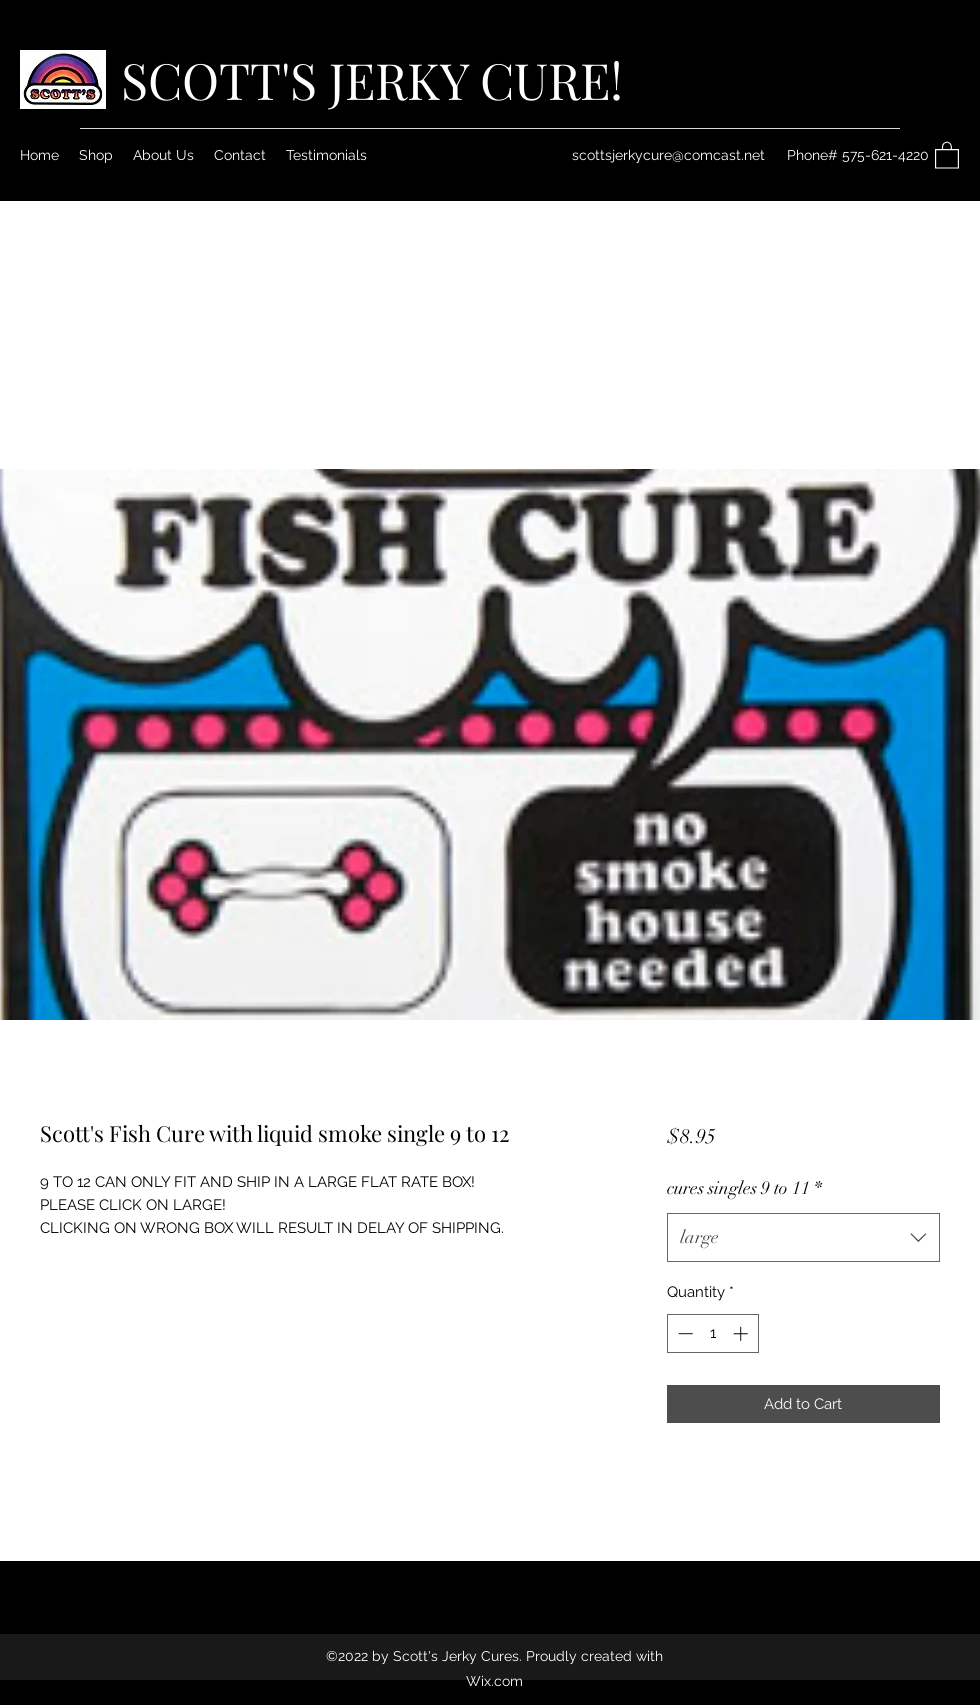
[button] (947, 154)
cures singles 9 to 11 (744, 1188)
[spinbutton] (712, 1333)
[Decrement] (683, 1333)
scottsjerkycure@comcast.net (668, 155)
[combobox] (803, 1238)
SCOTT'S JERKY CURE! (372, 79)
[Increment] (742, 1333)
